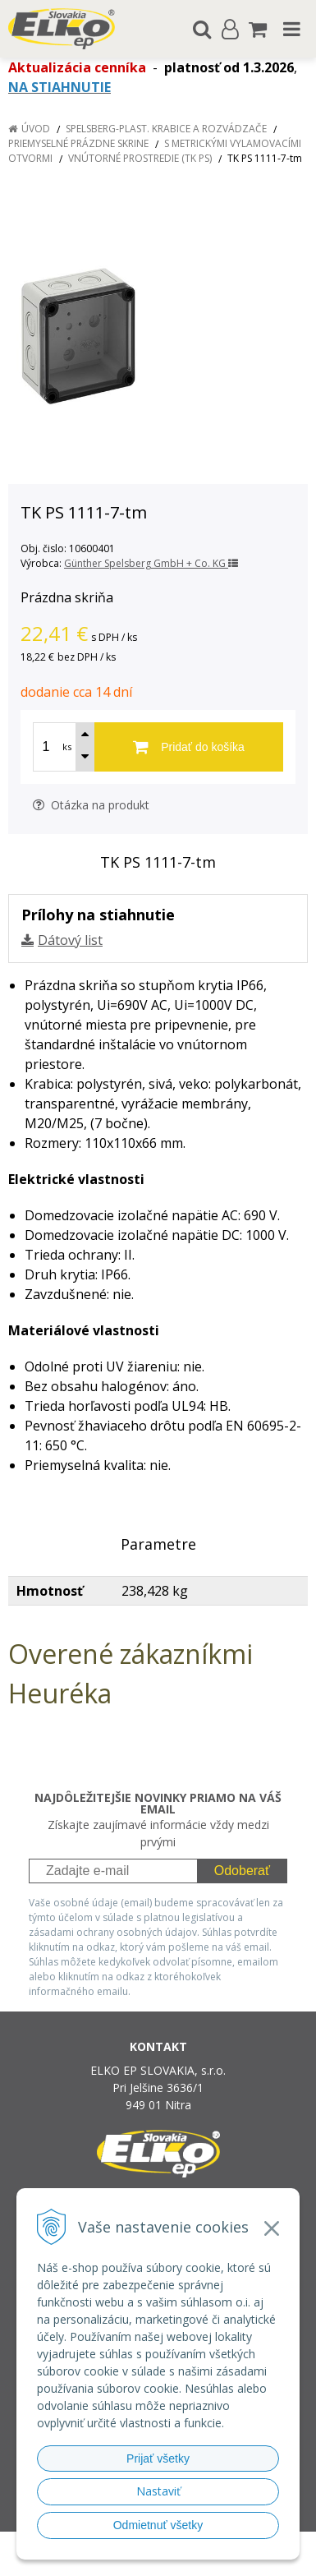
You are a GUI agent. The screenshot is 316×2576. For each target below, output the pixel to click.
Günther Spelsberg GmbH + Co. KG (151, 563)
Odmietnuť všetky (158, 2525)
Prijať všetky (158, 2458)
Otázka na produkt (91, 805)
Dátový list (70, 940)
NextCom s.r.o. (189, 2560)
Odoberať (242, 1871)
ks (66, 746)
